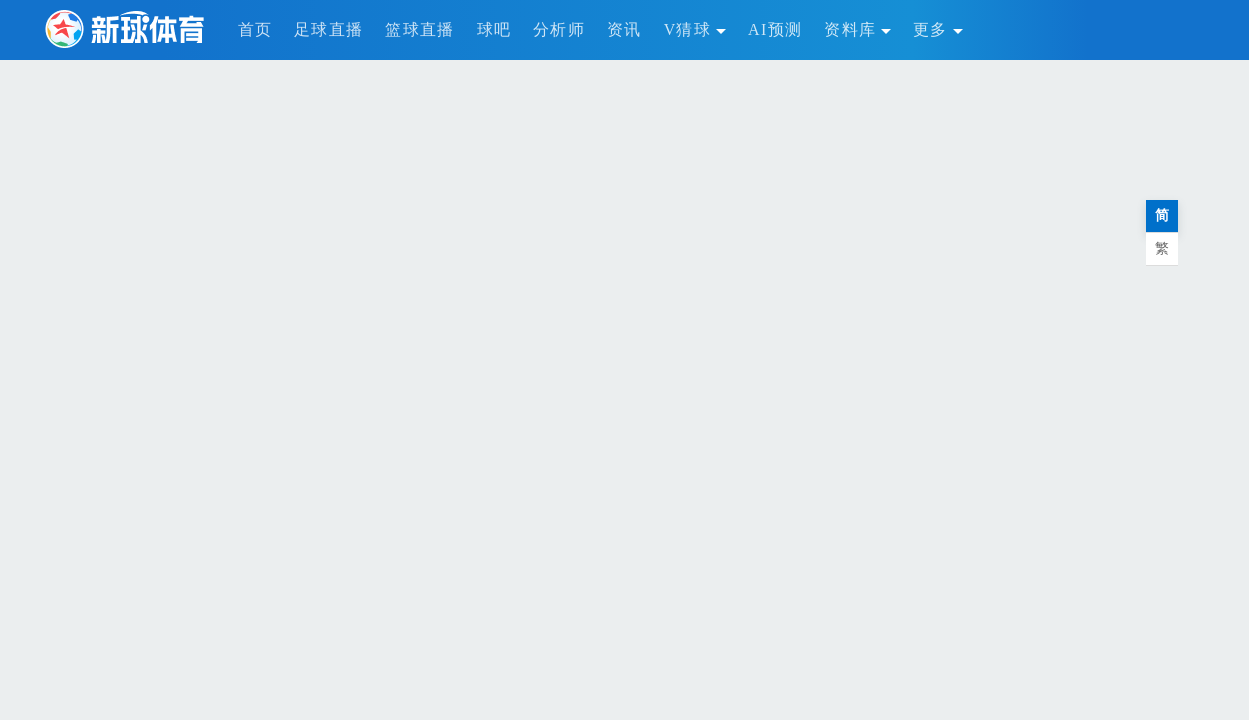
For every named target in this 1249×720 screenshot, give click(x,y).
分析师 (559, 29)
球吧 (494, 29)
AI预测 (775, 29)
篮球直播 (419, 29)
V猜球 (695, 29)
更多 (938, 29)
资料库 (857, 29)
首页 (255, 29)
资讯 (624, 29)
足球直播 (328, 29)
